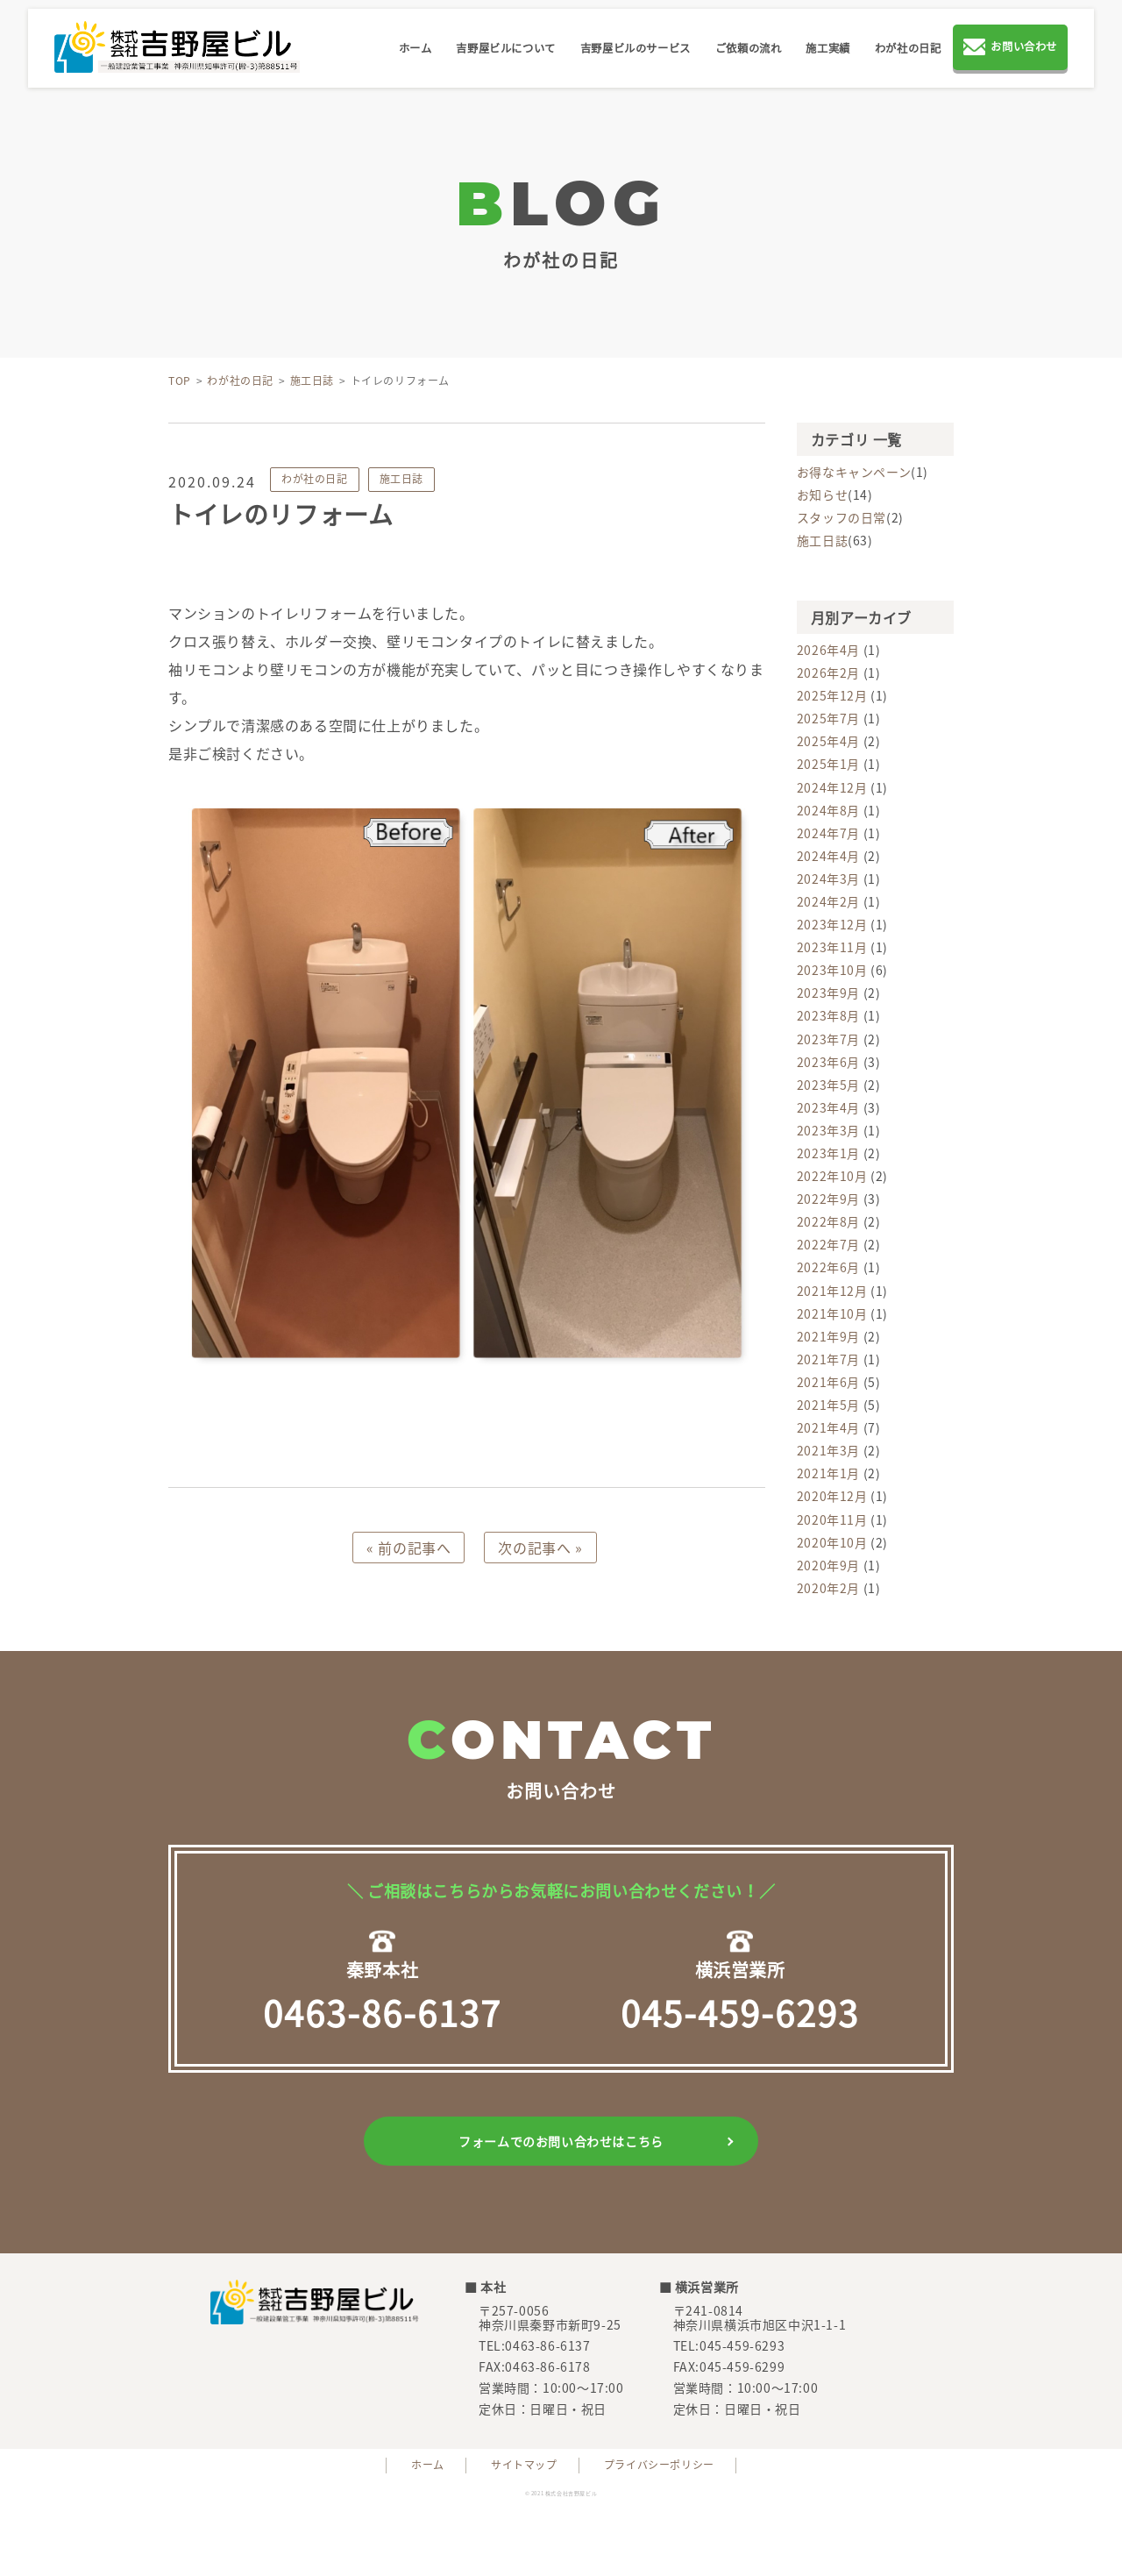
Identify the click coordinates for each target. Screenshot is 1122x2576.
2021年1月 (828, 1473)
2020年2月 (828, 1588)
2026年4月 (828, 650)
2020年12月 (832, 1496)
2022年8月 (828, 1221)
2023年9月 (828, 993)
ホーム (415, 48)
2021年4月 (828, 1427)
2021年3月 (828, 1450)
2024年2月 (828, 901)
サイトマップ (524, 2465)
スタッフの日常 (841, 517)
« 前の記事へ (408, 1547)
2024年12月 (832, 787)
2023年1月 (828, 1153)
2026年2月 (828, 672)
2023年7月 (828, 1039)
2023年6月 (828, 1062)
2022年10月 (832, 1176)
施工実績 (827, 48)
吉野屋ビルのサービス (635, 48)
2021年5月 (828, 1405)
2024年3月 (828, 879)
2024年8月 (828, 810)
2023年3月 (828, 1130)
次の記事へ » (540, 1547)
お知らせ (822, 494)
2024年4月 (828, 856)
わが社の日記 (908, 48)
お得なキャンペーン (854, 472)
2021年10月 (832, 1313)
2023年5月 (828, 1085)
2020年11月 (832, 1519)
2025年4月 (828, 741)
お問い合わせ (1010, 49)
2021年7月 (828, 1359)
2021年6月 (828, 1382)
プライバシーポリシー (659, 2465)
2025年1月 (828, 764)
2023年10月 (832, 970)
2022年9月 (828, 1199)
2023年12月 (832, 924)
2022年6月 (828, 1267)
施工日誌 (401, 479)
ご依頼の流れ (748, 48)
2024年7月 (828, 833)
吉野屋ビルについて (505, 48)
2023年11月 (832, 947)
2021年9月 (828, 1336)
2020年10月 (832, 1542)
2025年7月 (828, 718)
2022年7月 (828, 1244)
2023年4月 (828, 1107)
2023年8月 (828, 1015)
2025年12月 (832, 695)
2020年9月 (828, 1565)
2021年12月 (832, 1291)
